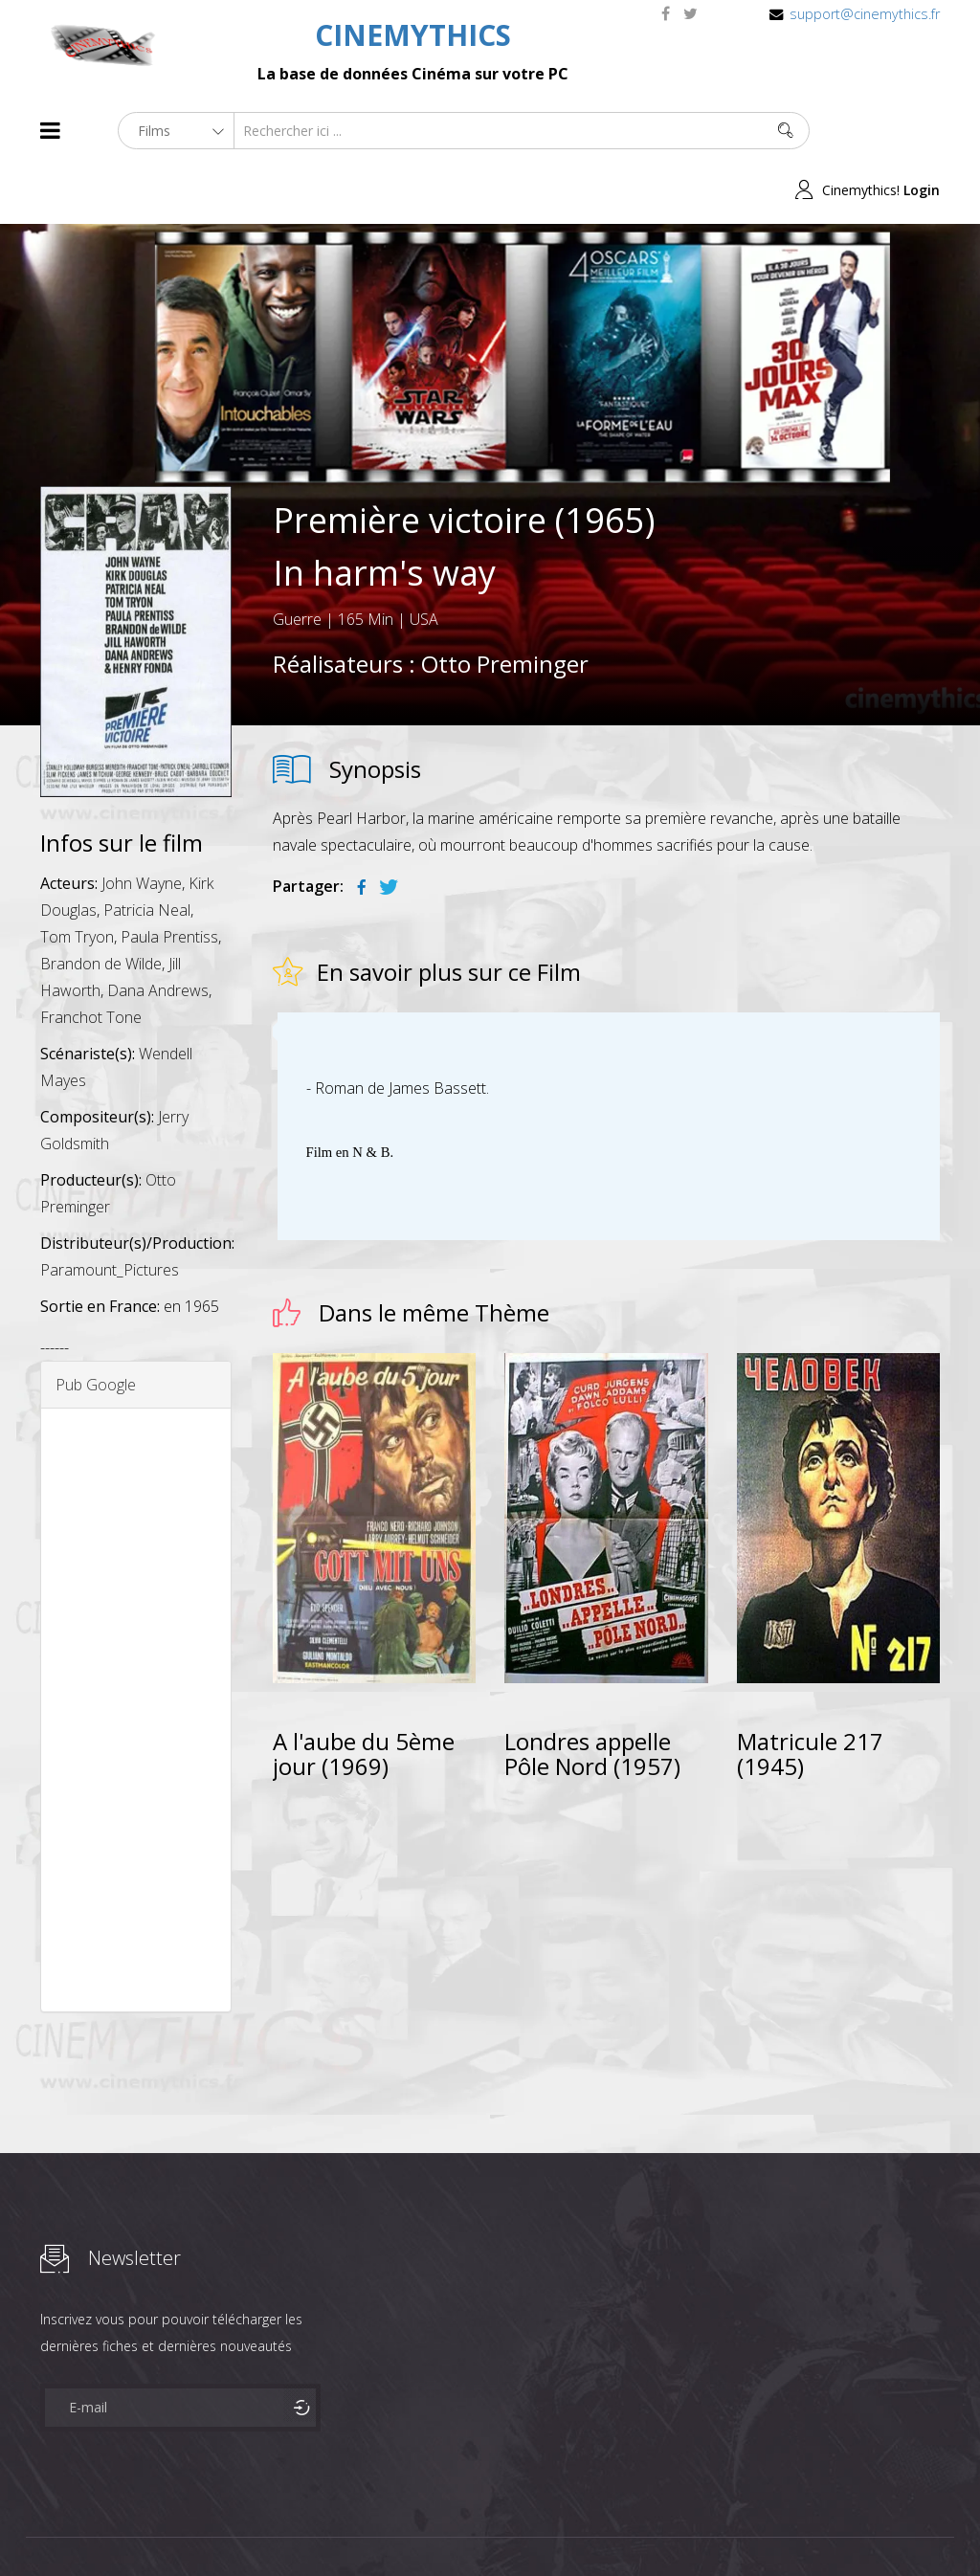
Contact (365, 2527)
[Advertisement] (136, 1651)
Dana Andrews (158, 931)
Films (98, 2527)
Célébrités (164, 2527)
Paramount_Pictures (109, 1210)
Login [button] (921, 131)
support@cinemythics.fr (865, 14)
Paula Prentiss (169, 877)
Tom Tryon (77, 877)
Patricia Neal (146, 850)
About (44, 2527)
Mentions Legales (268, 2527)
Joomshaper (655, 2525)
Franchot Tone (91, 957)
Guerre (297, 559)
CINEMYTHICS (413, 35)
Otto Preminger (505, 604)
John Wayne (141, 823)
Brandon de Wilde (101, 904)
